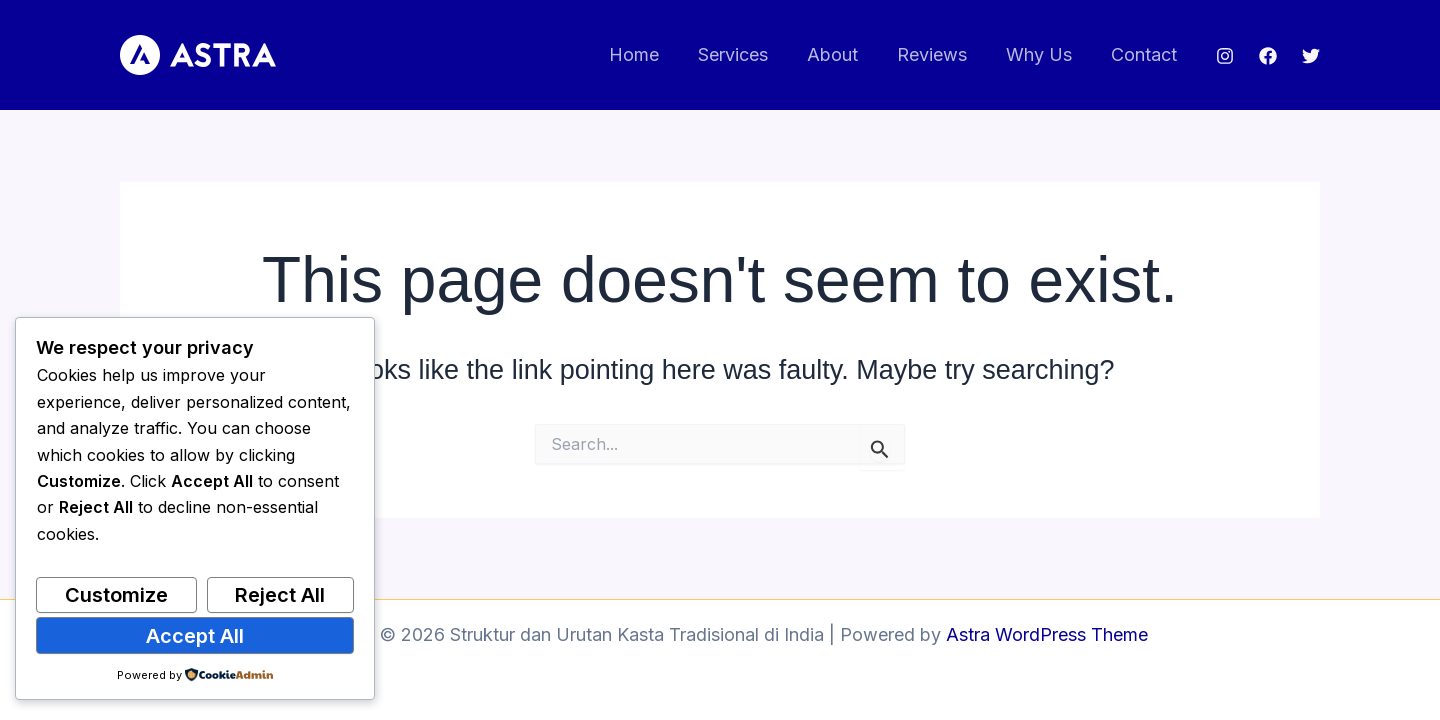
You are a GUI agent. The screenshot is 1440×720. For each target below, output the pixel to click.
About (842, 54)
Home (650, 54)
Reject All (280, 595)
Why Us (1043, 54)
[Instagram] (1225, 56)
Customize (116, 595)
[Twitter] (1311, 56)
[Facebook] (1268, 56)
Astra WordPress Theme (1047, 634)
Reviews (939, 54)
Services (746, 54)
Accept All (195, 636)
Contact (1145, 54)
